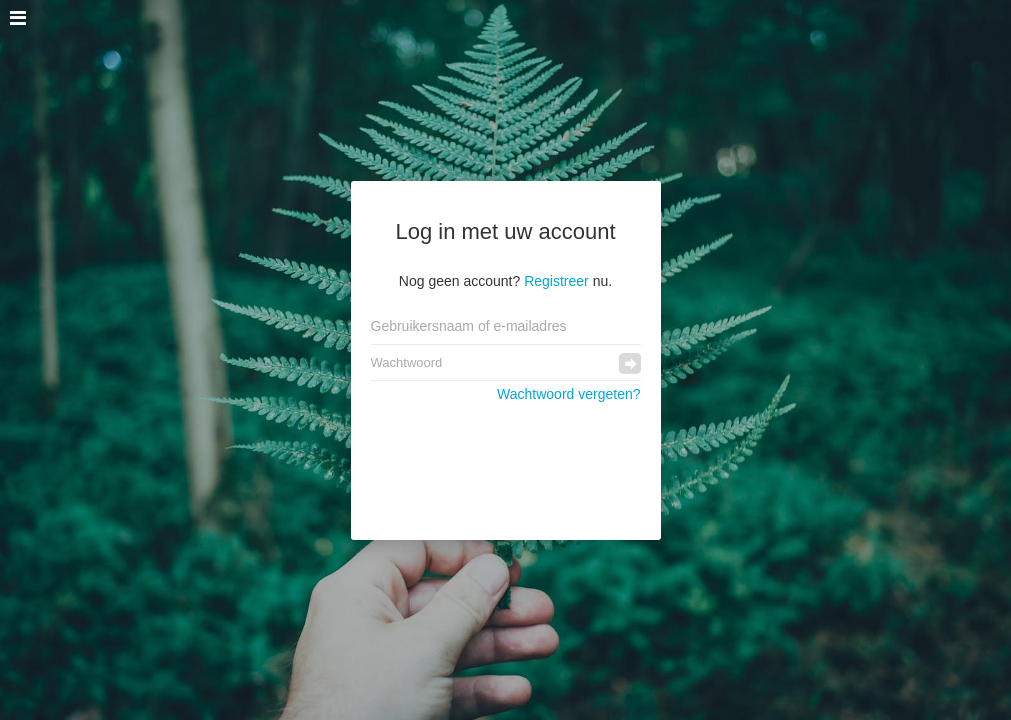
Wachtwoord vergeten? (568, 394)
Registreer (556, 281)
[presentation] (506, 460)
